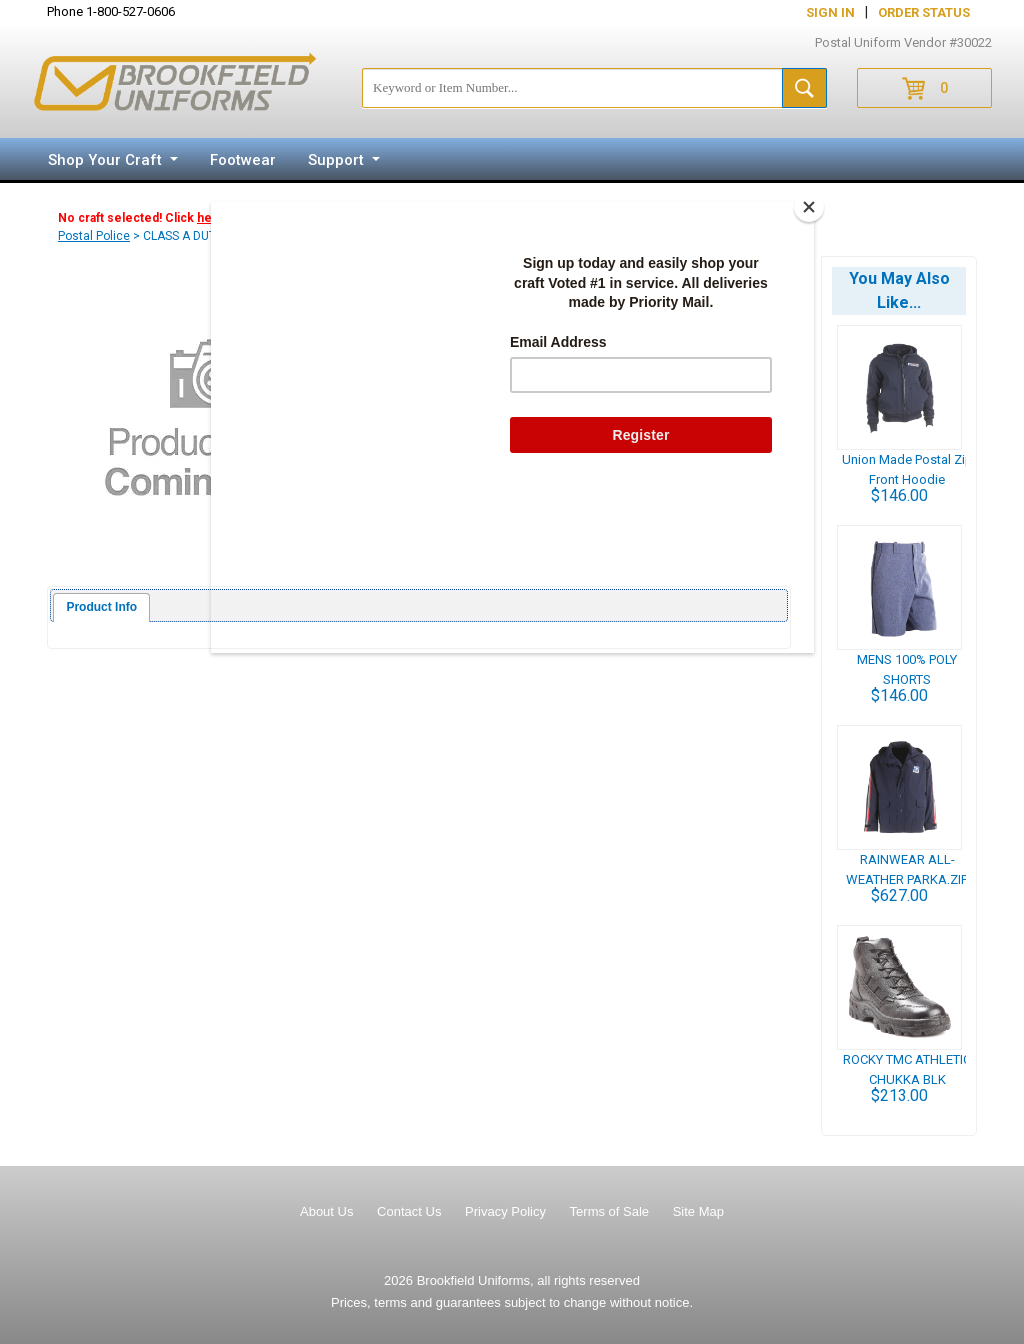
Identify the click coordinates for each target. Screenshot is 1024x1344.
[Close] (809, 207)
